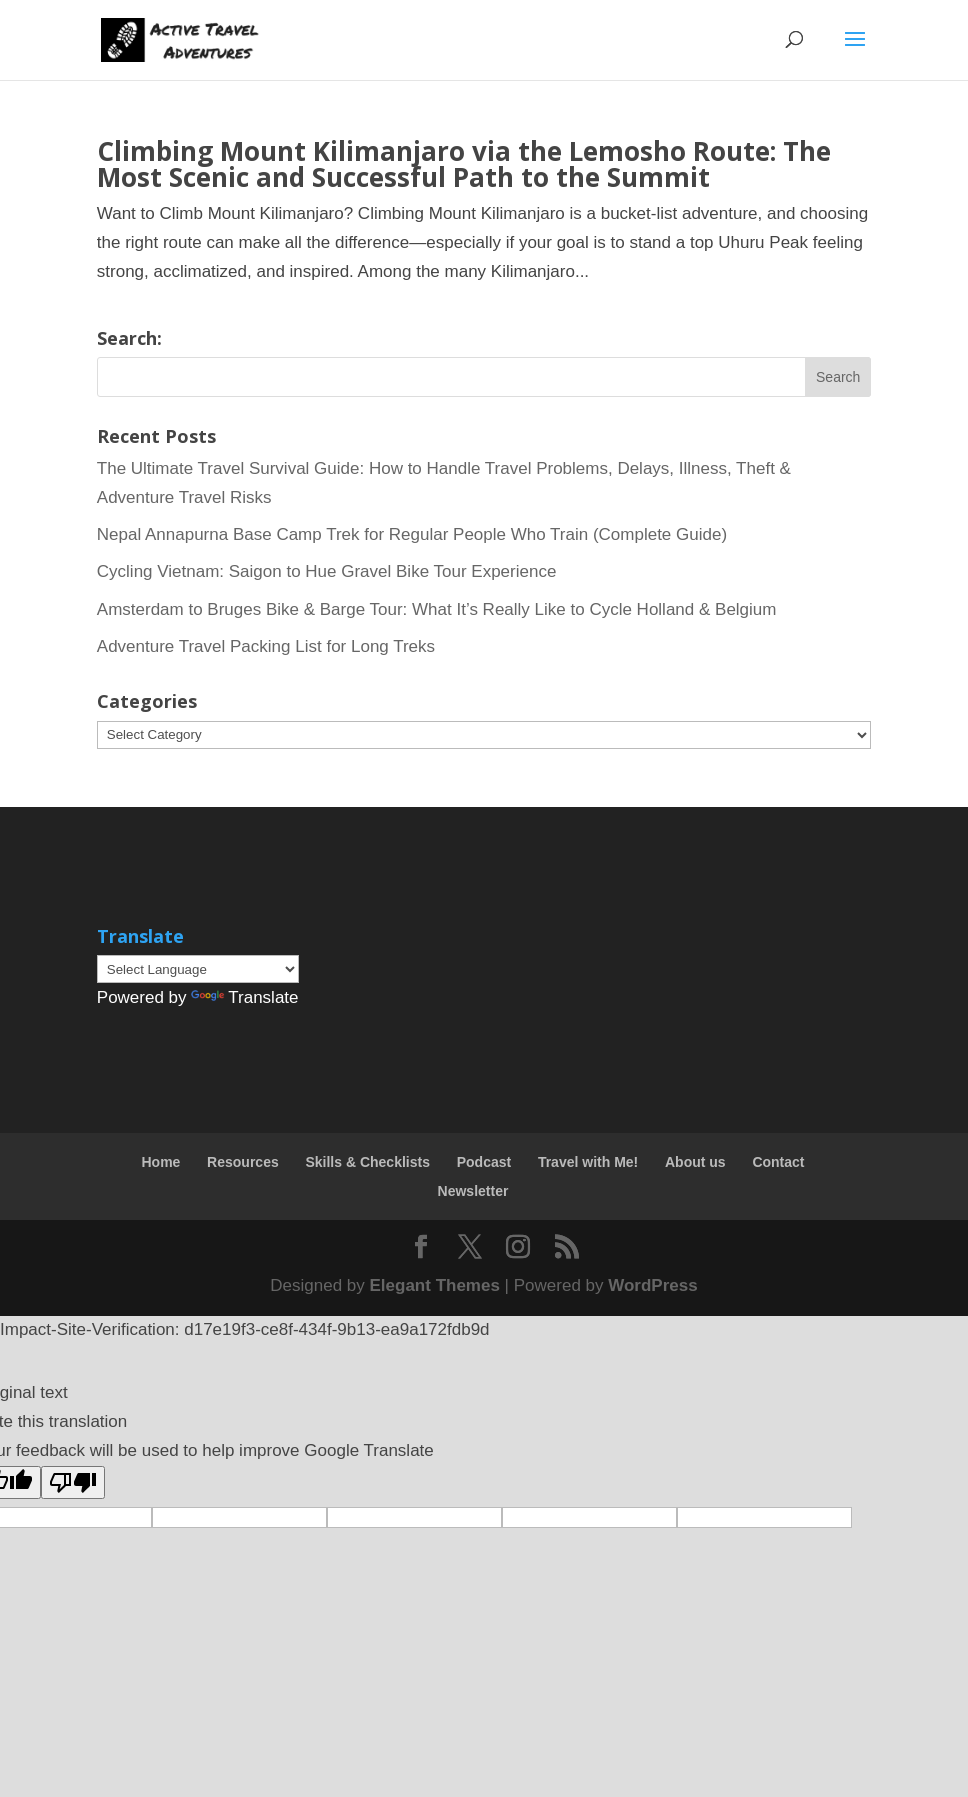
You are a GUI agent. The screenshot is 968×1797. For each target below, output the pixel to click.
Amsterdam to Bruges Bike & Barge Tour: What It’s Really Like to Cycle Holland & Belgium (437, 609)
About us (695, 1162)
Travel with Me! (588, 1162)
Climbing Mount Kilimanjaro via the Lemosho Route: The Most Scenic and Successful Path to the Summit (464, 164)
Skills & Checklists (367, 1162)
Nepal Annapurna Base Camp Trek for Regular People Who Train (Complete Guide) (412, 534)
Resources (243, 1162)
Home (160, 1162)
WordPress (652, 1285)
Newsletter (473, 1191)
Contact (778, 1162)
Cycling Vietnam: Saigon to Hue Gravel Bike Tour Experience (327, 571)
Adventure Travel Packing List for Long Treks (266, 646)
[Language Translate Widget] (198, 969)
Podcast (484, 1162)
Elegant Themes (435, 1285)
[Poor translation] (73, 1482)
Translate (244, 997)
